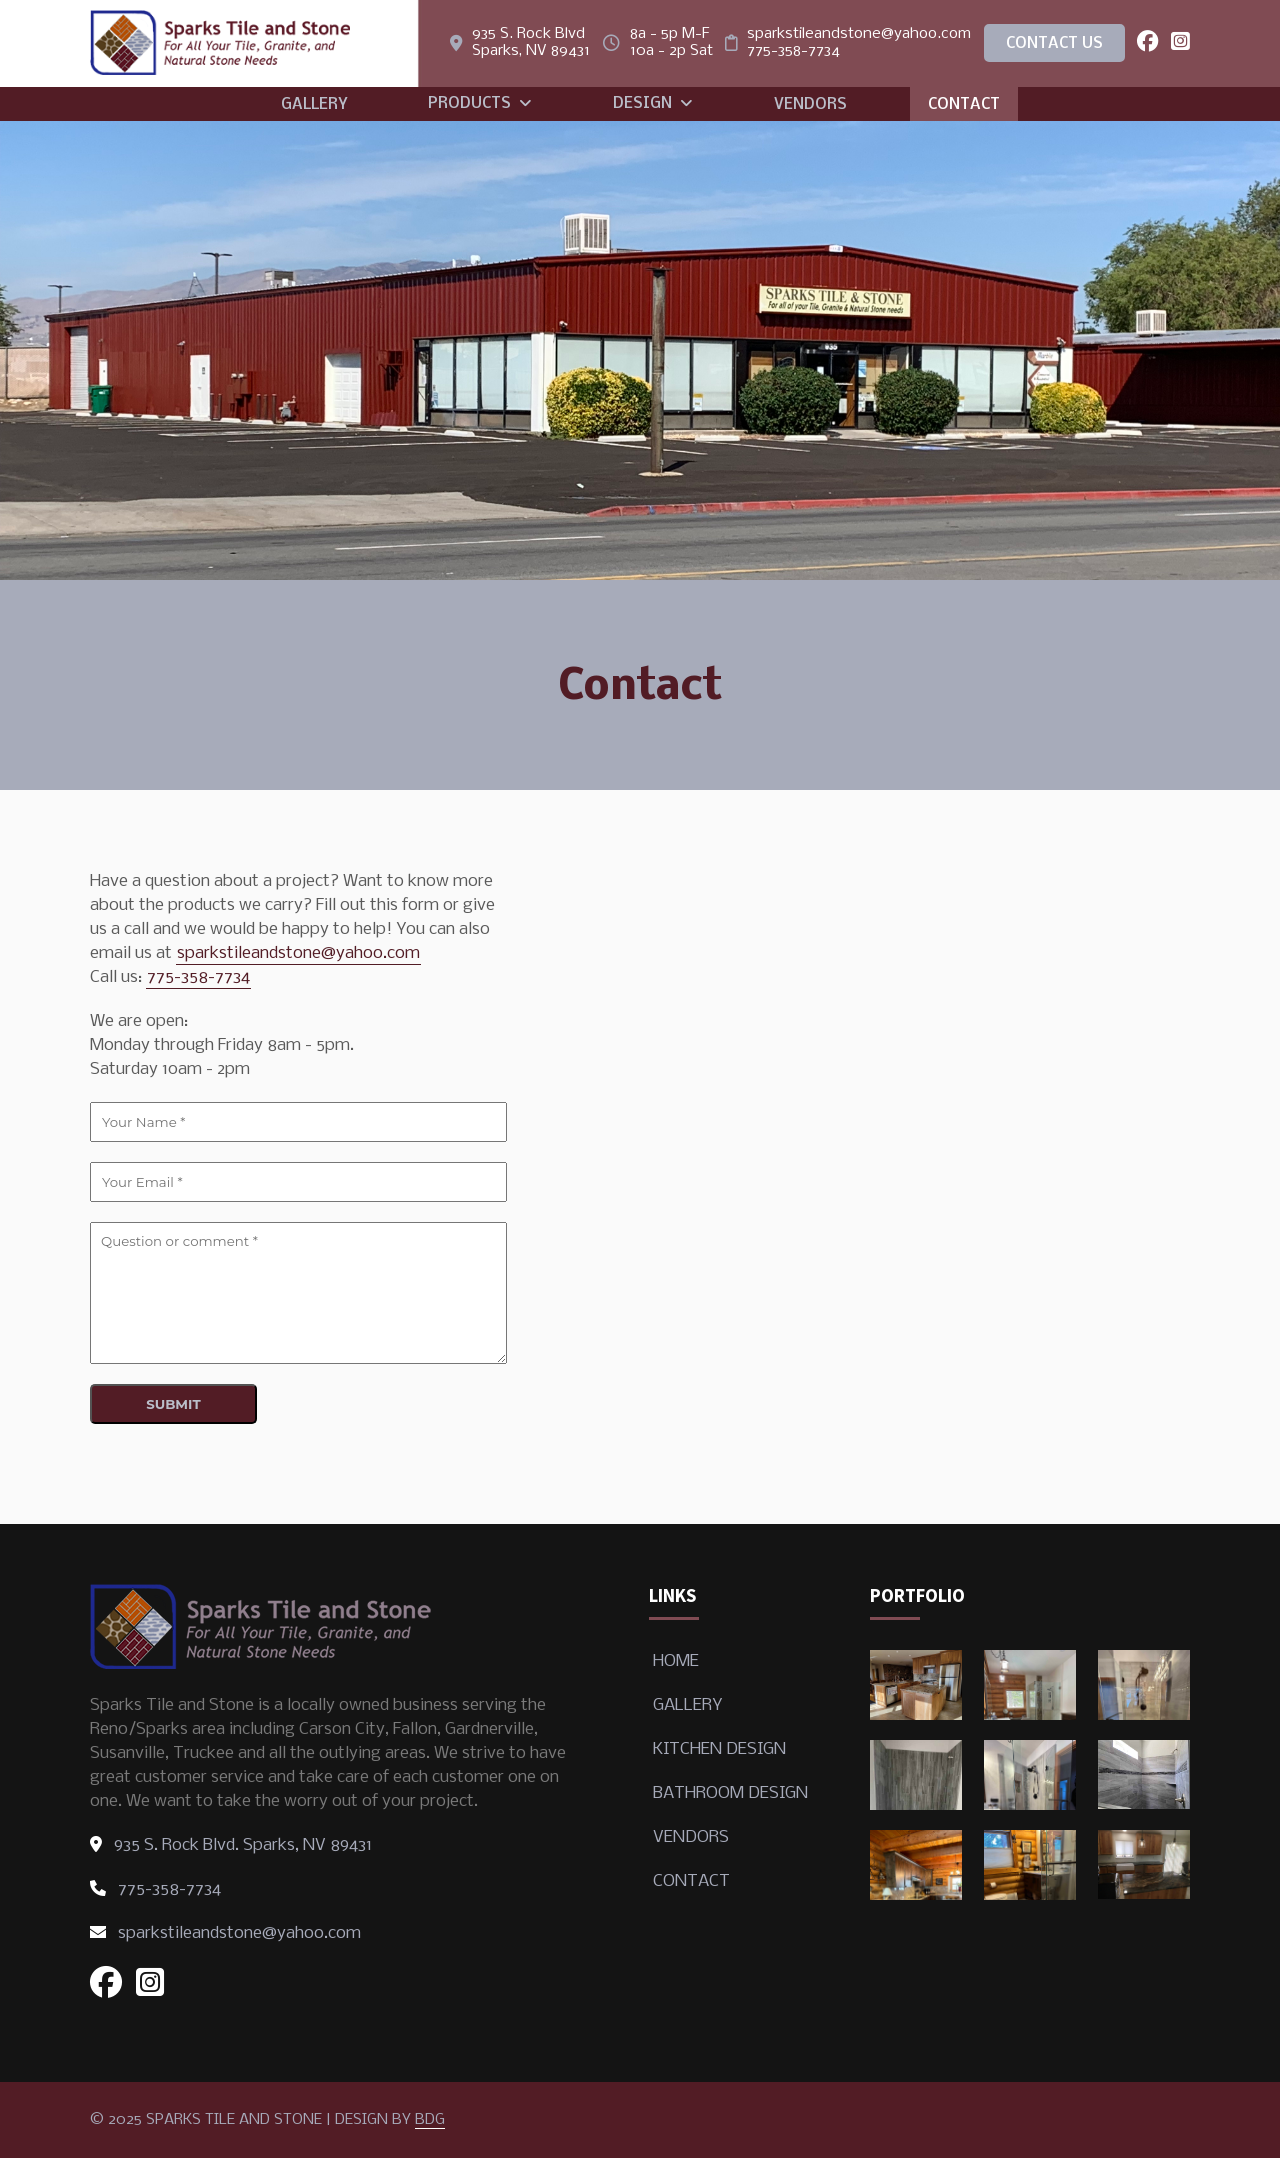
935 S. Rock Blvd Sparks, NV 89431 (531, 42)
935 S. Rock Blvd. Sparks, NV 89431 (231, 1845)
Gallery (314, 105)
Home (676, 1661)
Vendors (810, 105)
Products (480, 104)
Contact (964, 105)
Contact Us (1054, 44)
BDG (430, 2120)
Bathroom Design (730, 1793)
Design (653, 104)
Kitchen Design (719, 1749)
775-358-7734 (793, 51)
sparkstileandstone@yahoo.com (859, 34)
